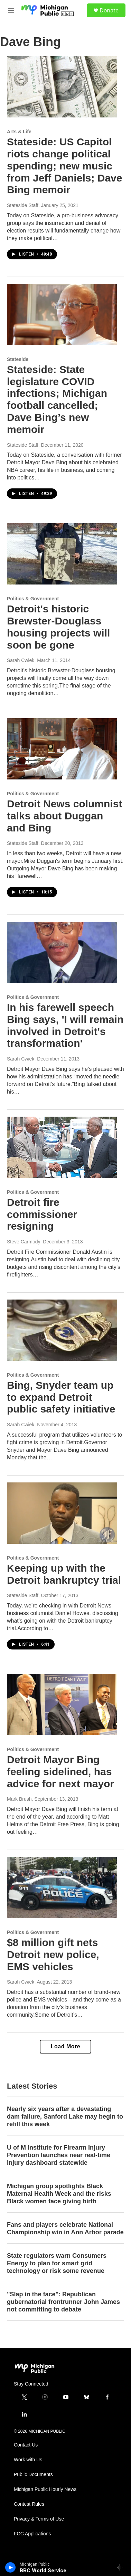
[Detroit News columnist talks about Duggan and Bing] (62, 748)
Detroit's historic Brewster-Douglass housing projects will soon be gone (58, 626)
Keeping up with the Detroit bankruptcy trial (64, 1574)
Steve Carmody (23, 1241)
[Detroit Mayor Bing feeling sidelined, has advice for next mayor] (62, 1704)
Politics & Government (33, 598)
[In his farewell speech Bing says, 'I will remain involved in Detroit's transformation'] (62, 952)
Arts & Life (19, 131)
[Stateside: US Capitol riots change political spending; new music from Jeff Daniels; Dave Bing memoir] (62, 86)
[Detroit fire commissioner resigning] (62, 1147)
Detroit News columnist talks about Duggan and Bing (64, 816)
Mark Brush (19, 1799)
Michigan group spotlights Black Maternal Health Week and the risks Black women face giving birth (59, 2194)
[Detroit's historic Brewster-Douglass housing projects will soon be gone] (62, 553)
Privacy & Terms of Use (39, 2519)
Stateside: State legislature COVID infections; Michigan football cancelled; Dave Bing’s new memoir (57, 399)
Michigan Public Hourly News (45, 2489)
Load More (65, 2046)
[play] (10, 2567)
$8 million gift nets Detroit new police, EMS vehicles (53, 1954)
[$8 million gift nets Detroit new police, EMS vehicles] (62, 1887)
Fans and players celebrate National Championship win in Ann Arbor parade (65, 2228)
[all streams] (122, 2567)
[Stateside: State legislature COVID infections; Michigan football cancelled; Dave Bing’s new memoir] (62, 314)
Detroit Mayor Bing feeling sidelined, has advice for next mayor (60, 1771)
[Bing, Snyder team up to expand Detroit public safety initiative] (62, 1330)
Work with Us (28, 2459)
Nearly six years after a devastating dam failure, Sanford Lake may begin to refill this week (65, 2117)
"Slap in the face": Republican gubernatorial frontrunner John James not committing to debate (63, 2302)
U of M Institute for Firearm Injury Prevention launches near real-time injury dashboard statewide (58, 2155)
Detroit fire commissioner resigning (42, 1214)
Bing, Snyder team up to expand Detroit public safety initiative (61, 1397)
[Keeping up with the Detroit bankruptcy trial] (62, 1513)
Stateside (17, 359)
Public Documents (33, 2474)
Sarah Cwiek (20, 660)
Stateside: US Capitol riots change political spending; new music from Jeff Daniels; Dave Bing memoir (64, 165)
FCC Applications (32, 2533)
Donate (109, 10)
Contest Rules (29, 2504)
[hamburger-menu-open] (11, 10)
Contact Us (26, 2445)
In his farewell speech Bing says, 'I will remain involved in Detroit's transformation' (65, 1025)
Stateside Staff (22, 205)
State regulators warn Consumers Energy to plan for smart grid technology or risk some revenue (56, 2263)
